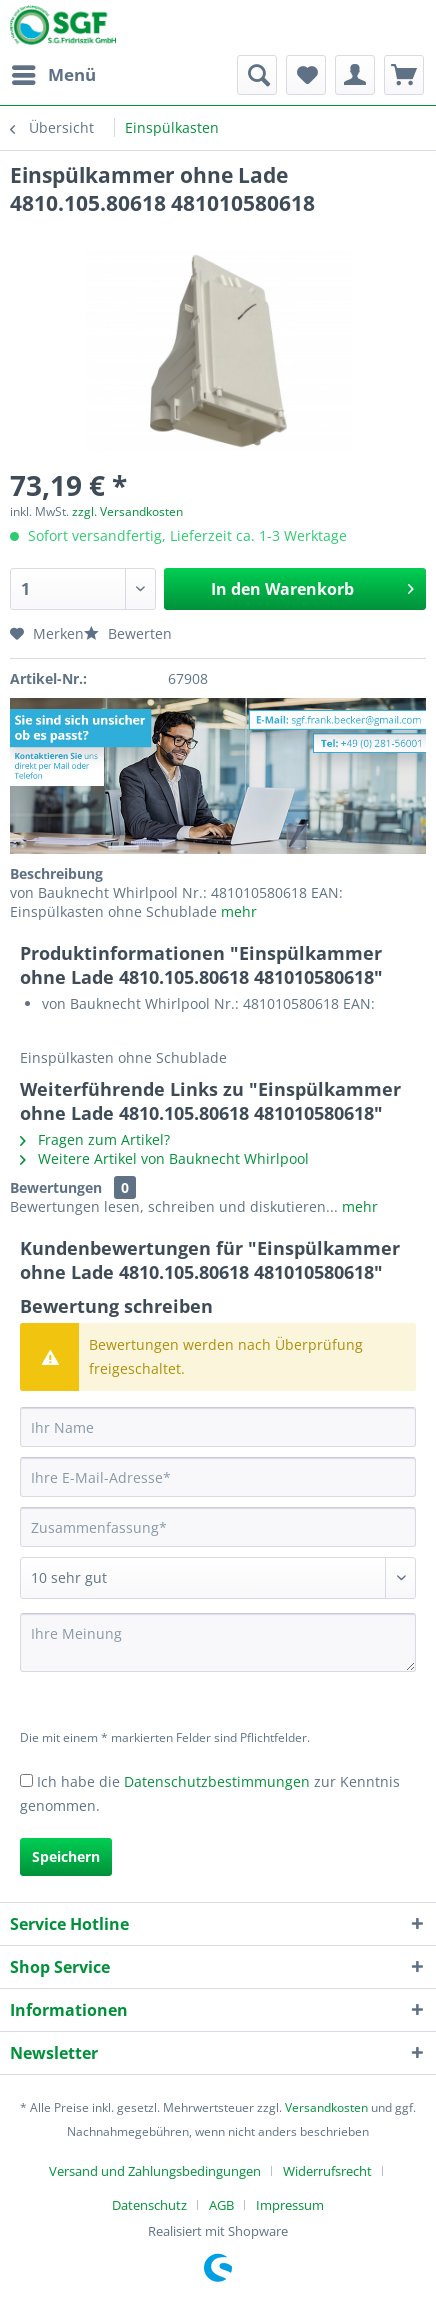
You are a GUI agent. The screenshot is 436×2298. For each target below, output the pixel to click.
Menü (54, 72)
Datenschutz (149, 2205)
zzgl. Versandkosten (127, 511)
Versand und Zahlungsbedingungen (155, 2171)
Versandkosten (326, 2107)
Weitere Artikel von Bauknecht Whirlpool (164, 1158)
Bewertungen (56, 1187)
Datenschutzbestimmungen (217, 1781)
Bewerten (128, 633)
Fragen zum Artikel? (95, 1139)
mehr (237, 911)
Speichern (66, 1856)
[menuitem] (53, 75)
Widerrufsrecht (327, 2171)
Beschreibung (56, 873)
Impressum (290, 2205)
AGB (221, 2205)
